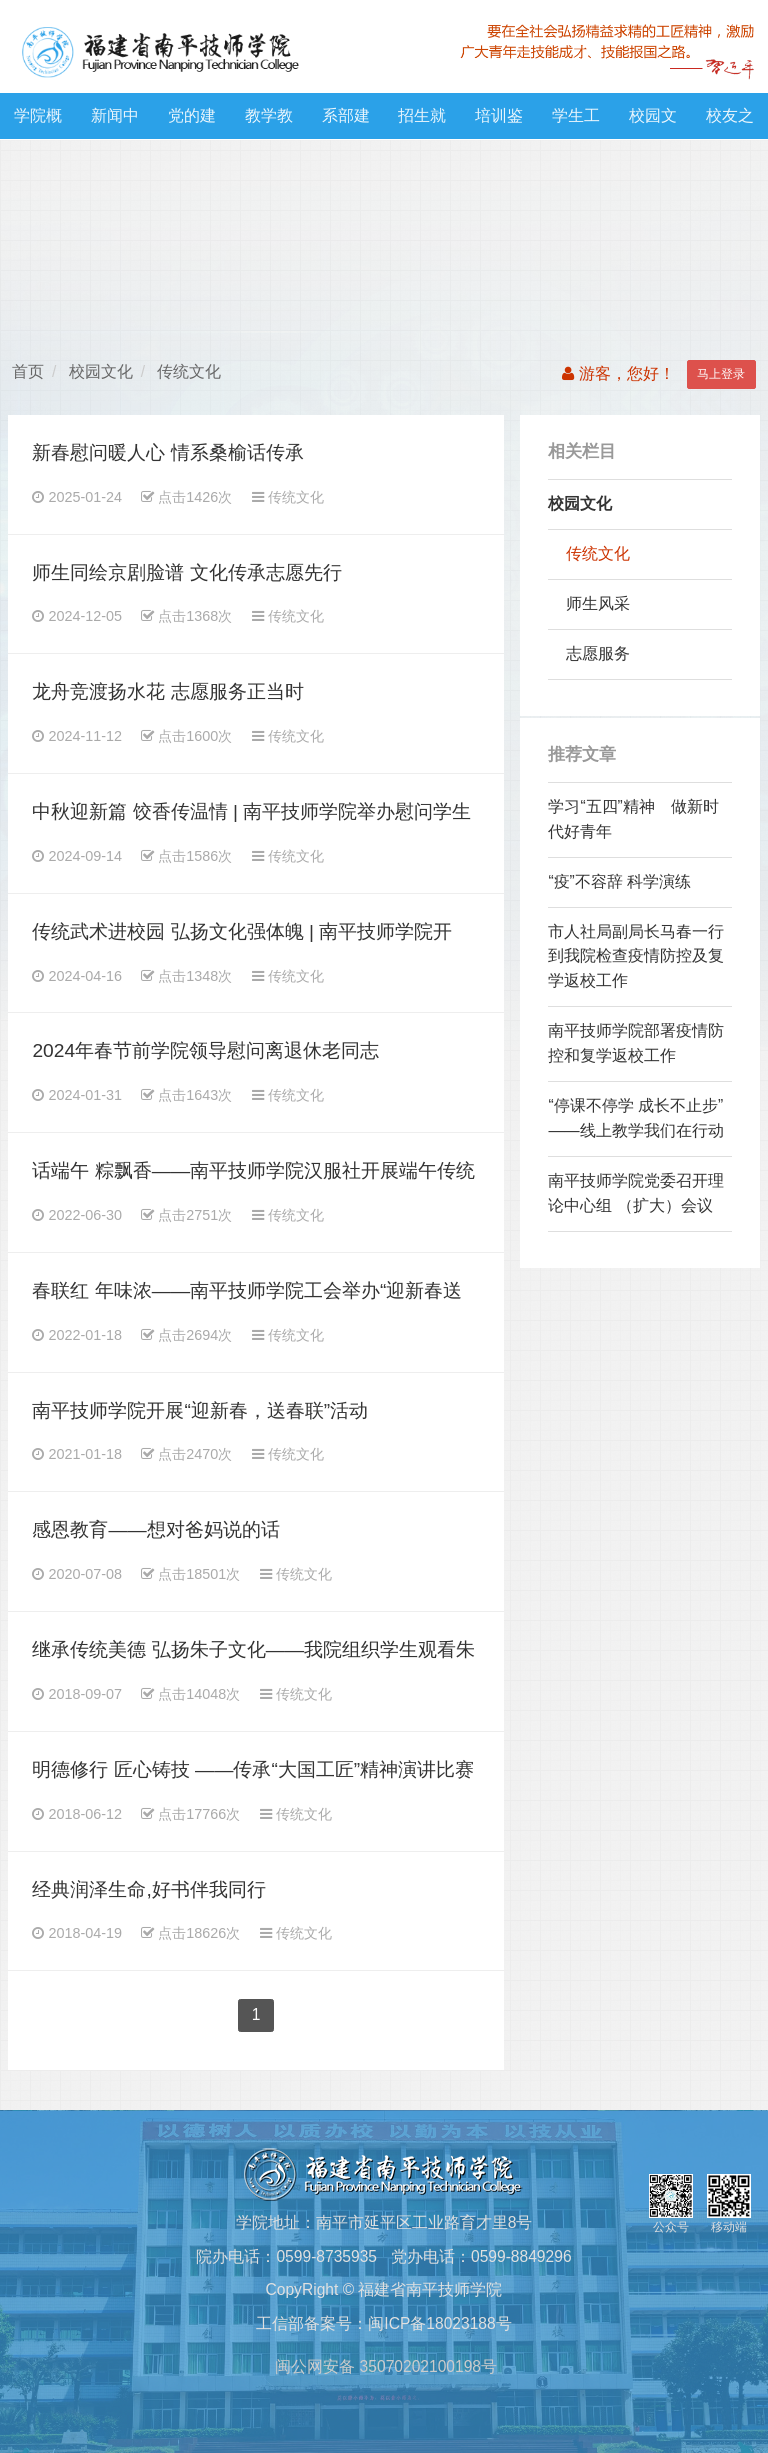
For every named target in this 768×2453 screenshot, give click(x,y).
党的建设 (192, 123)
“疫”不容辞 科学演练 (619, 881)
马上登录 (721, 374)
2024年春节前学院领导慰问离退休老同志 (205, 1050)
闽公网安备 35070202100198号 (384, 2366)
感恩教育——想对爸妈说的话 (155, 1529)
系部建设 (346, 123)
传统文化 (189, 371)
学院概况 (38, 123)
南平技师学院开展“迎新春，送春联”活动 (200, 1410)
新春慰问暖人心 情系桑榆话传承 (167, 452)
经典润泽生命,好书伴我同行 (148, 1889)
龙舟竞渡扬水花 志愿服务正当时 (167, 691)
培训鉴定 (499, 123)
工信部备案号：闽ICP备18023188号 (383, 2323)
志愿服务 (598, 653)
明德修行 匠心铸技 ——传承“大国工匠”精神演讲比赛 (253, 1769)
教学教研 (269, 123)
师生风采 (598, 603)
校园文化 (653, 123)
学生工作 (576, 123)
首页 (28, 371)
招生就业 (422, 123)
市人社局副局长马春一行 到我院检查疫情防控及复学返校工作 (636, 956)
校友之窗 (730, 123)
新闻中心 (115, 123)
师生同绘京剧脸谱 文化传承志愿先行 (186, 572)
